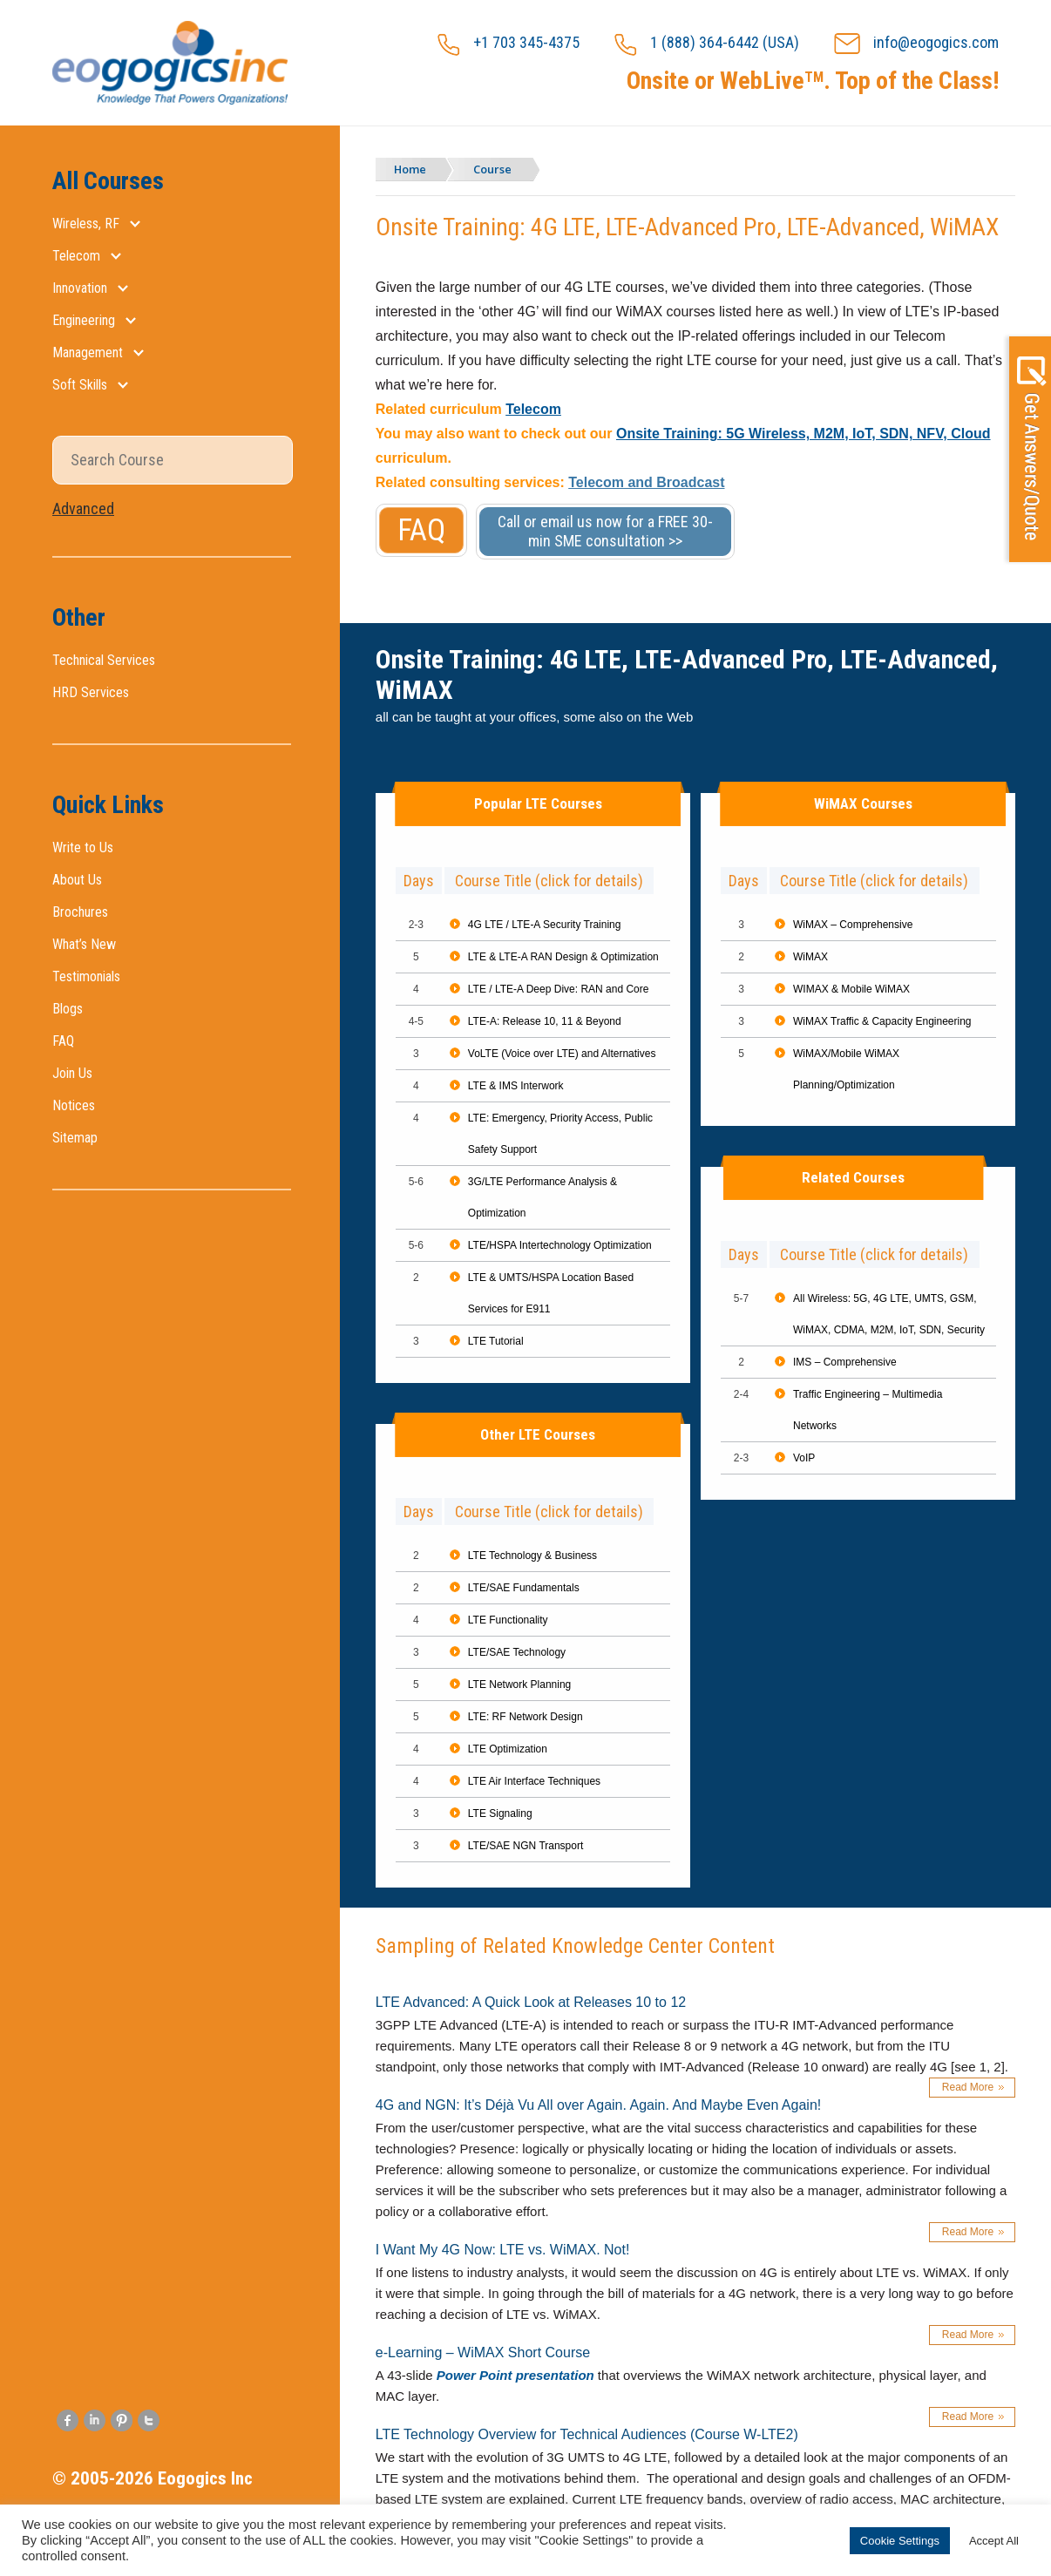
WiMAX (810, 957)
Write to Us (82, 847)
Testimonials (86, 976)
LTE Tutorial (496, 1341)
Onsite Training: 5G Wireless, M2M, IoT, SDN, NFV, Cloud (803, 433)
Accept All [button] (994, 2540)
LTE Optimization (507, 1749)
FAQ (63, 1041)
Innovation (79, 288)
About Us (77, 879)
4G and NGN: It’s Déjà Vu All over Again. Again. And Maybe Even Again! (598, 2105)
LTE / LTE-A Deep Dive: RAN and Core (558, 989)
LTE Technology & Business (532, 1555)
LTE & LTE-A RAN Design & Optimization (563, 957)
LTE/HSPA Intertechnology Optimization (560, 1245)
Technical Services (103, 660)
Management (87, 352)
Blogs (67, 1008)
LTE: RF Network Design (525, 1717)
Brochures (80, 912)
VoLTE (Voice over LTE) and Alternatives (562, 1053)
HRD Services (90, 692)
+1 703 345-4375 (508, 44)
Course (497, 169)
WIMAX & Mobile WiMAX (851, 989)
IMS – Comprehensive (845, 1362)
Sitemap (75, 1137)
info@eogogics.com (916, 44)
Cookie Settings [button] (899, 2540)
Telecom (76, 255)
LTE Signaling (500, 1813)
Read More (967, 2087)
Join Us (72, 1073)
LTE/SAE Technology (517, 1652)
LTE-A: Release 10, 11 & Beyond (544, 1021)
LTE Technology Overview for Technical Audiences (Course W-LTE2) (587, 2434)
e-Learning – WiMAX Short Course (483, 2352)
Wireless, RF (85, 223)
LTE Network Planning (520, 1684)
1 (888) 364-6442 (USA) (706, 44)
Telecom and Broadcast (646, 482)
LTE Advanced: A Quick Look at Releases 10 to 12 (531, 2002)
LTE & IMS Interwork (516, 1086)
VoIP (804, 1458)
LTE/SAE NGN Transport (526, 1846)
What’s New (84, 944)
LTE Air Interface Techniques (534, 1781)
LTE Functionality (508, 1620)
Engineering (83, 320)
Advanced (83, 508)
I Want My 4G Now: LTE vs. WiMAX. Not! (503, 2249)
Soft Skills (79, 384)
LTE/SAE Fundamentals (524, 1588)
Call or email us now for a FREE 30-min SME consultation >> (605, 531)
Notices (73, 1105)
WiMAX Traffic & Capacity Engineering (882, 1021)
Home (412, 169)
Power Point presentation (515, 2375)
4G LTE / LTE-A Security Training (544, 925)
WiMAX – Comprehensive (852, 925)
